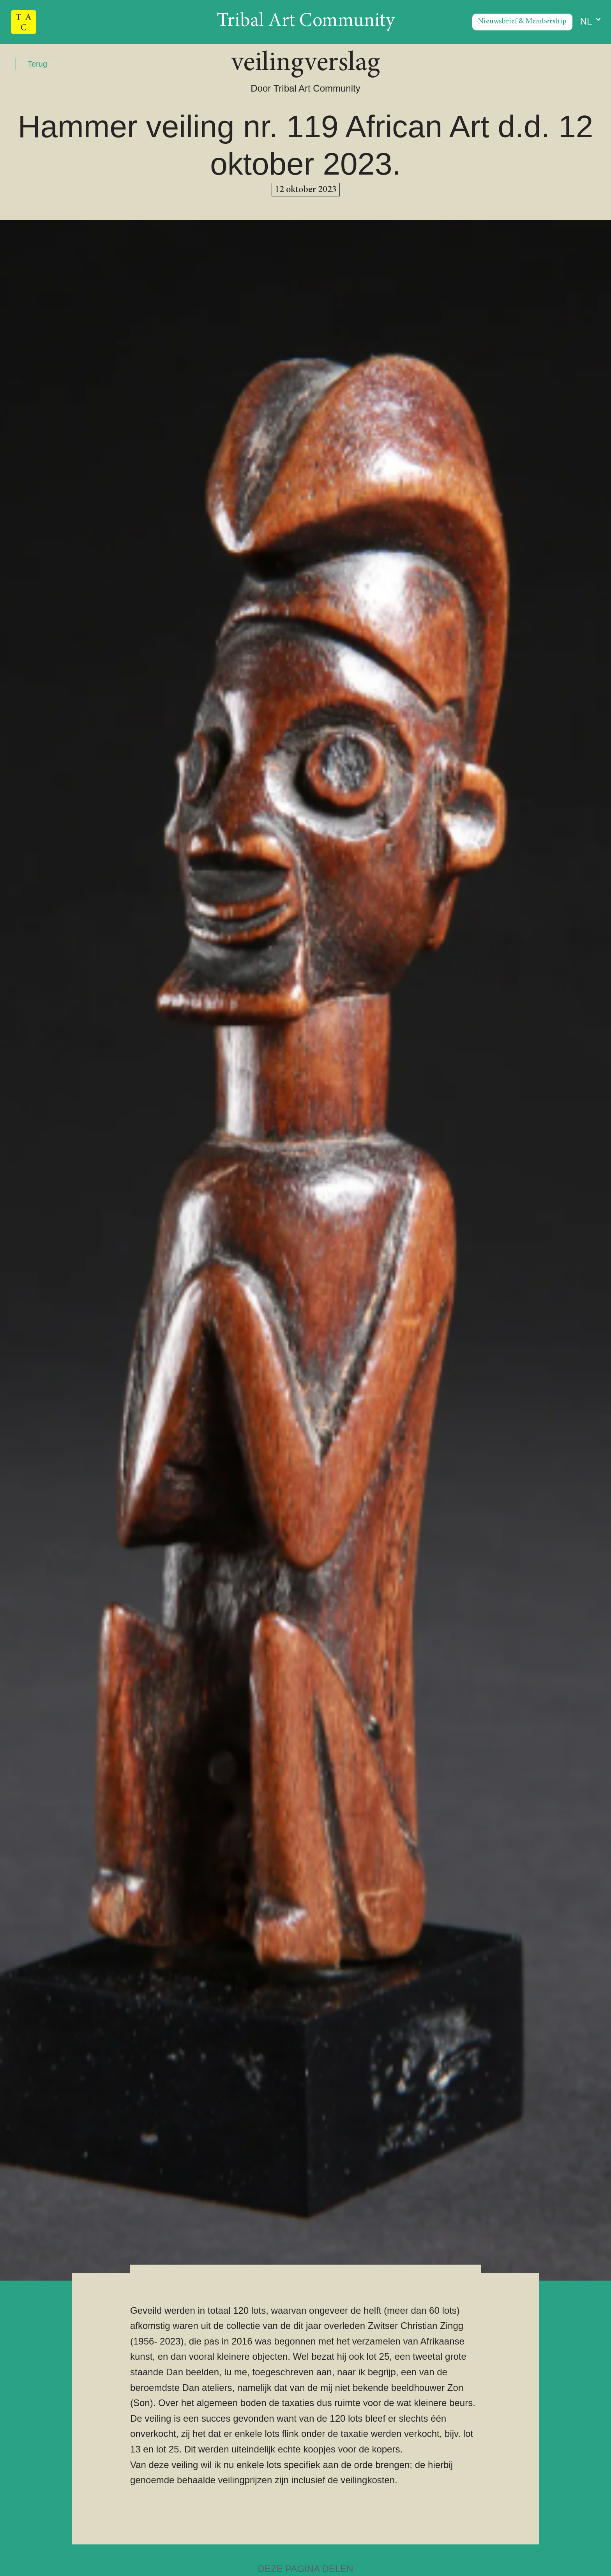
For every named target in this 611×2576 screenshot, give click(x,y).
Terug (37, 64)
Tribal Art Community (306, 22)
